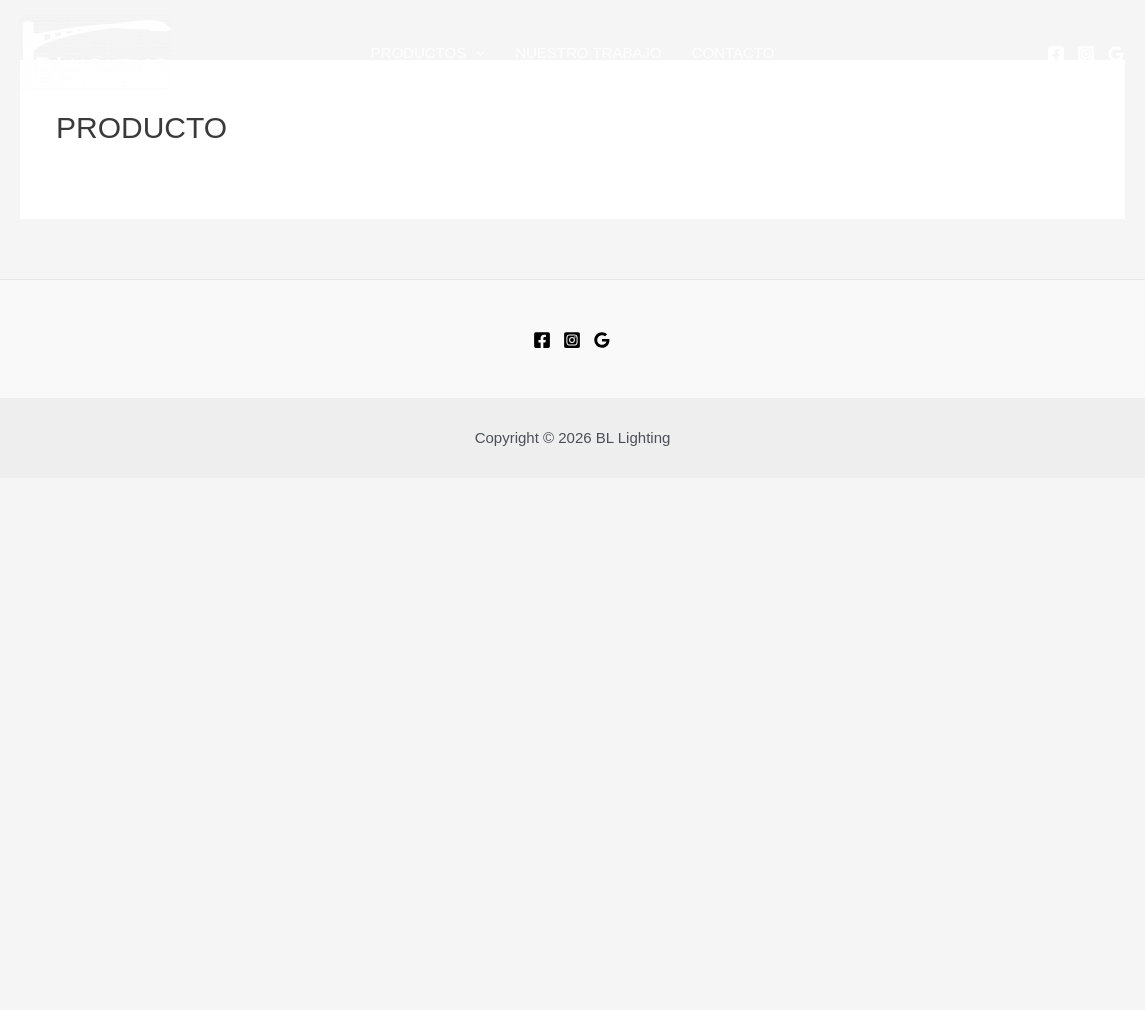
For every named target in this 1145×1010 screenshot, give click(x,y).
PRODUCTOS (428, 53)
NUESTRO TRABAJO (588, 52)
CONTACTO (733, 52)
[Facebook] (1056, 54)
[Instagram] (1086, 54)
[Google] (1116, 54)
